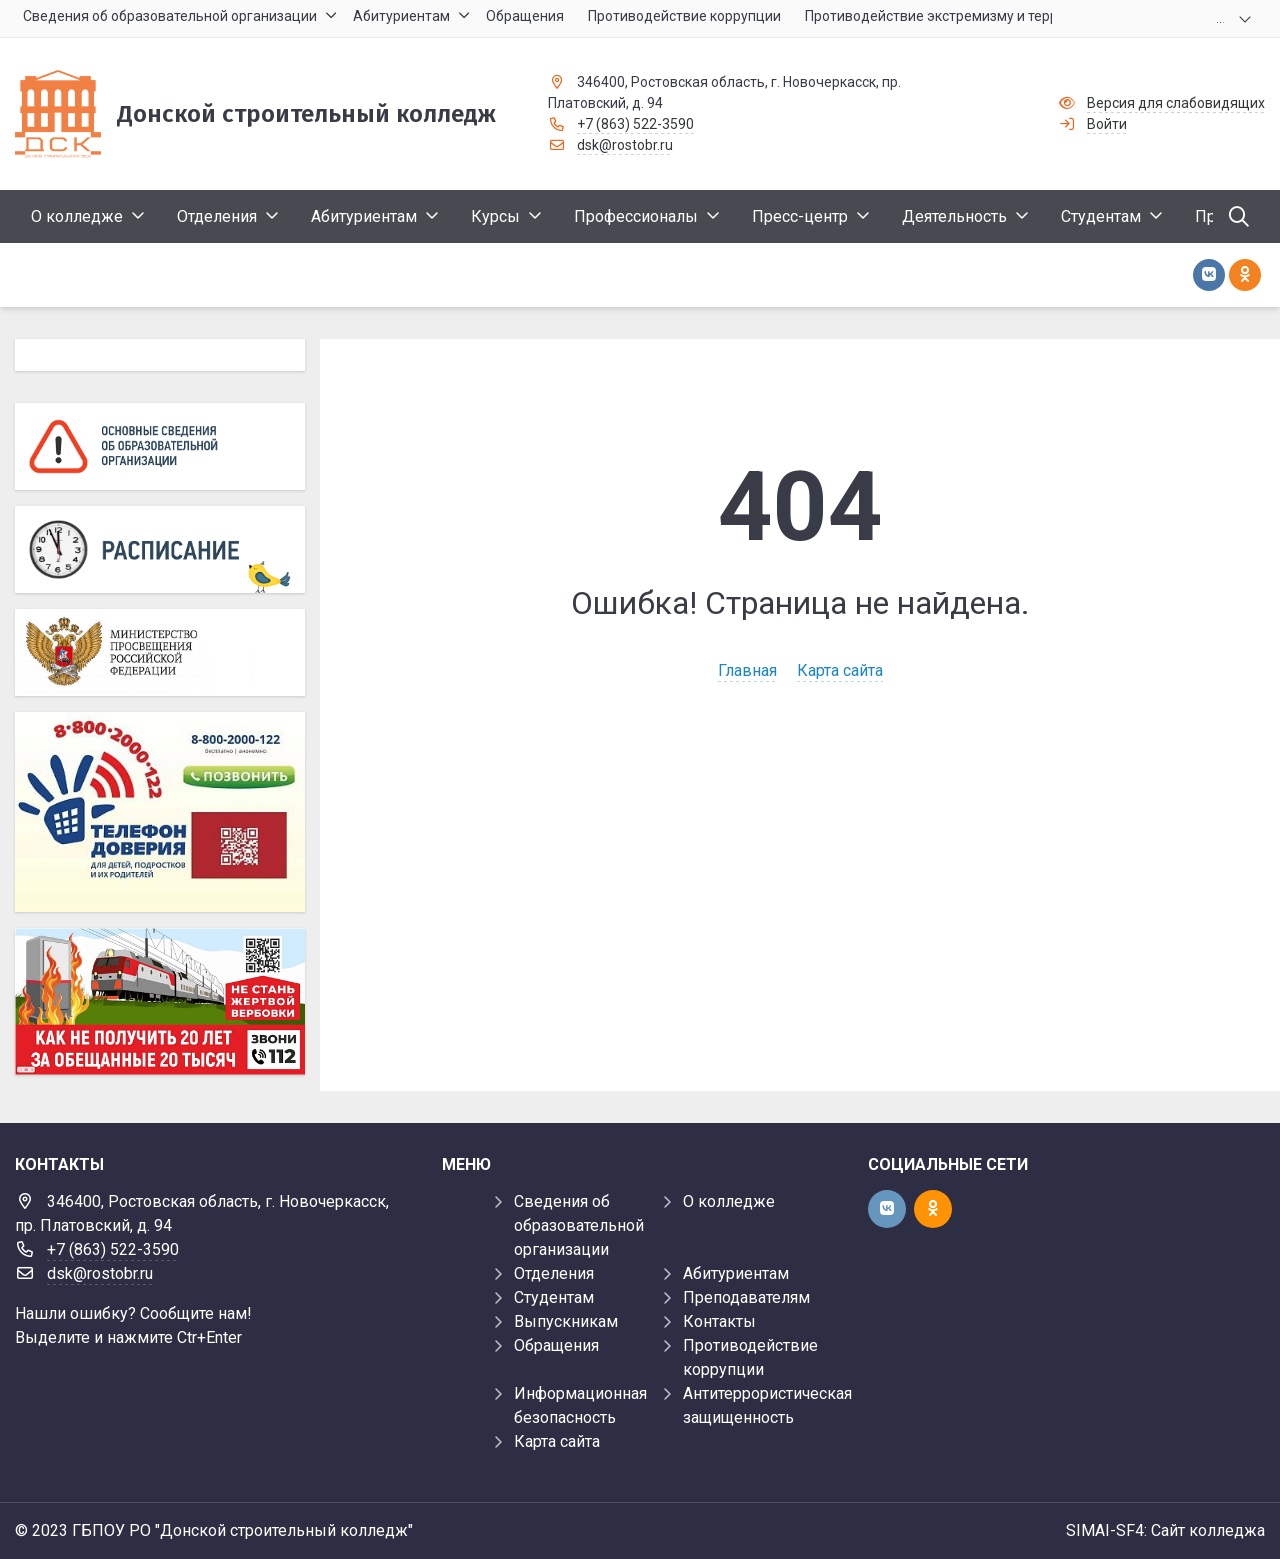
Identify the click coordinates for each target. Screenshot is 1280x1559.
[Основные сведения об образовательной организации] (160, 446)
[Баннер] (160, 1001)
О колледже (729, 1201)
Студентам (554, 1297)
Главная (747, 670)
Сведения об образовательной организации (579, 1225)
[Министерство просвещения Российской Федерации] (160, 652)
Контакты (719, 1321)
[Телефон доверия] (160, 812)
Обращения (556, 1345)
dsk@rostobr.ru (625, 145)
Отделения (554, 1273)
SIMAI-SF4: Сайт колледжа (1165, 1530)
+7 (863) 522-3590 (635, 124)
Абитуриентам (736, 1273)
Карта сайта (840, 670)
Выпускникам (566, 1321)
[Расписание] (160, 549)
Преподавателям (746, 1297)
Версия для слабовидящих (1176, 103)
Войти (1107, 124)
